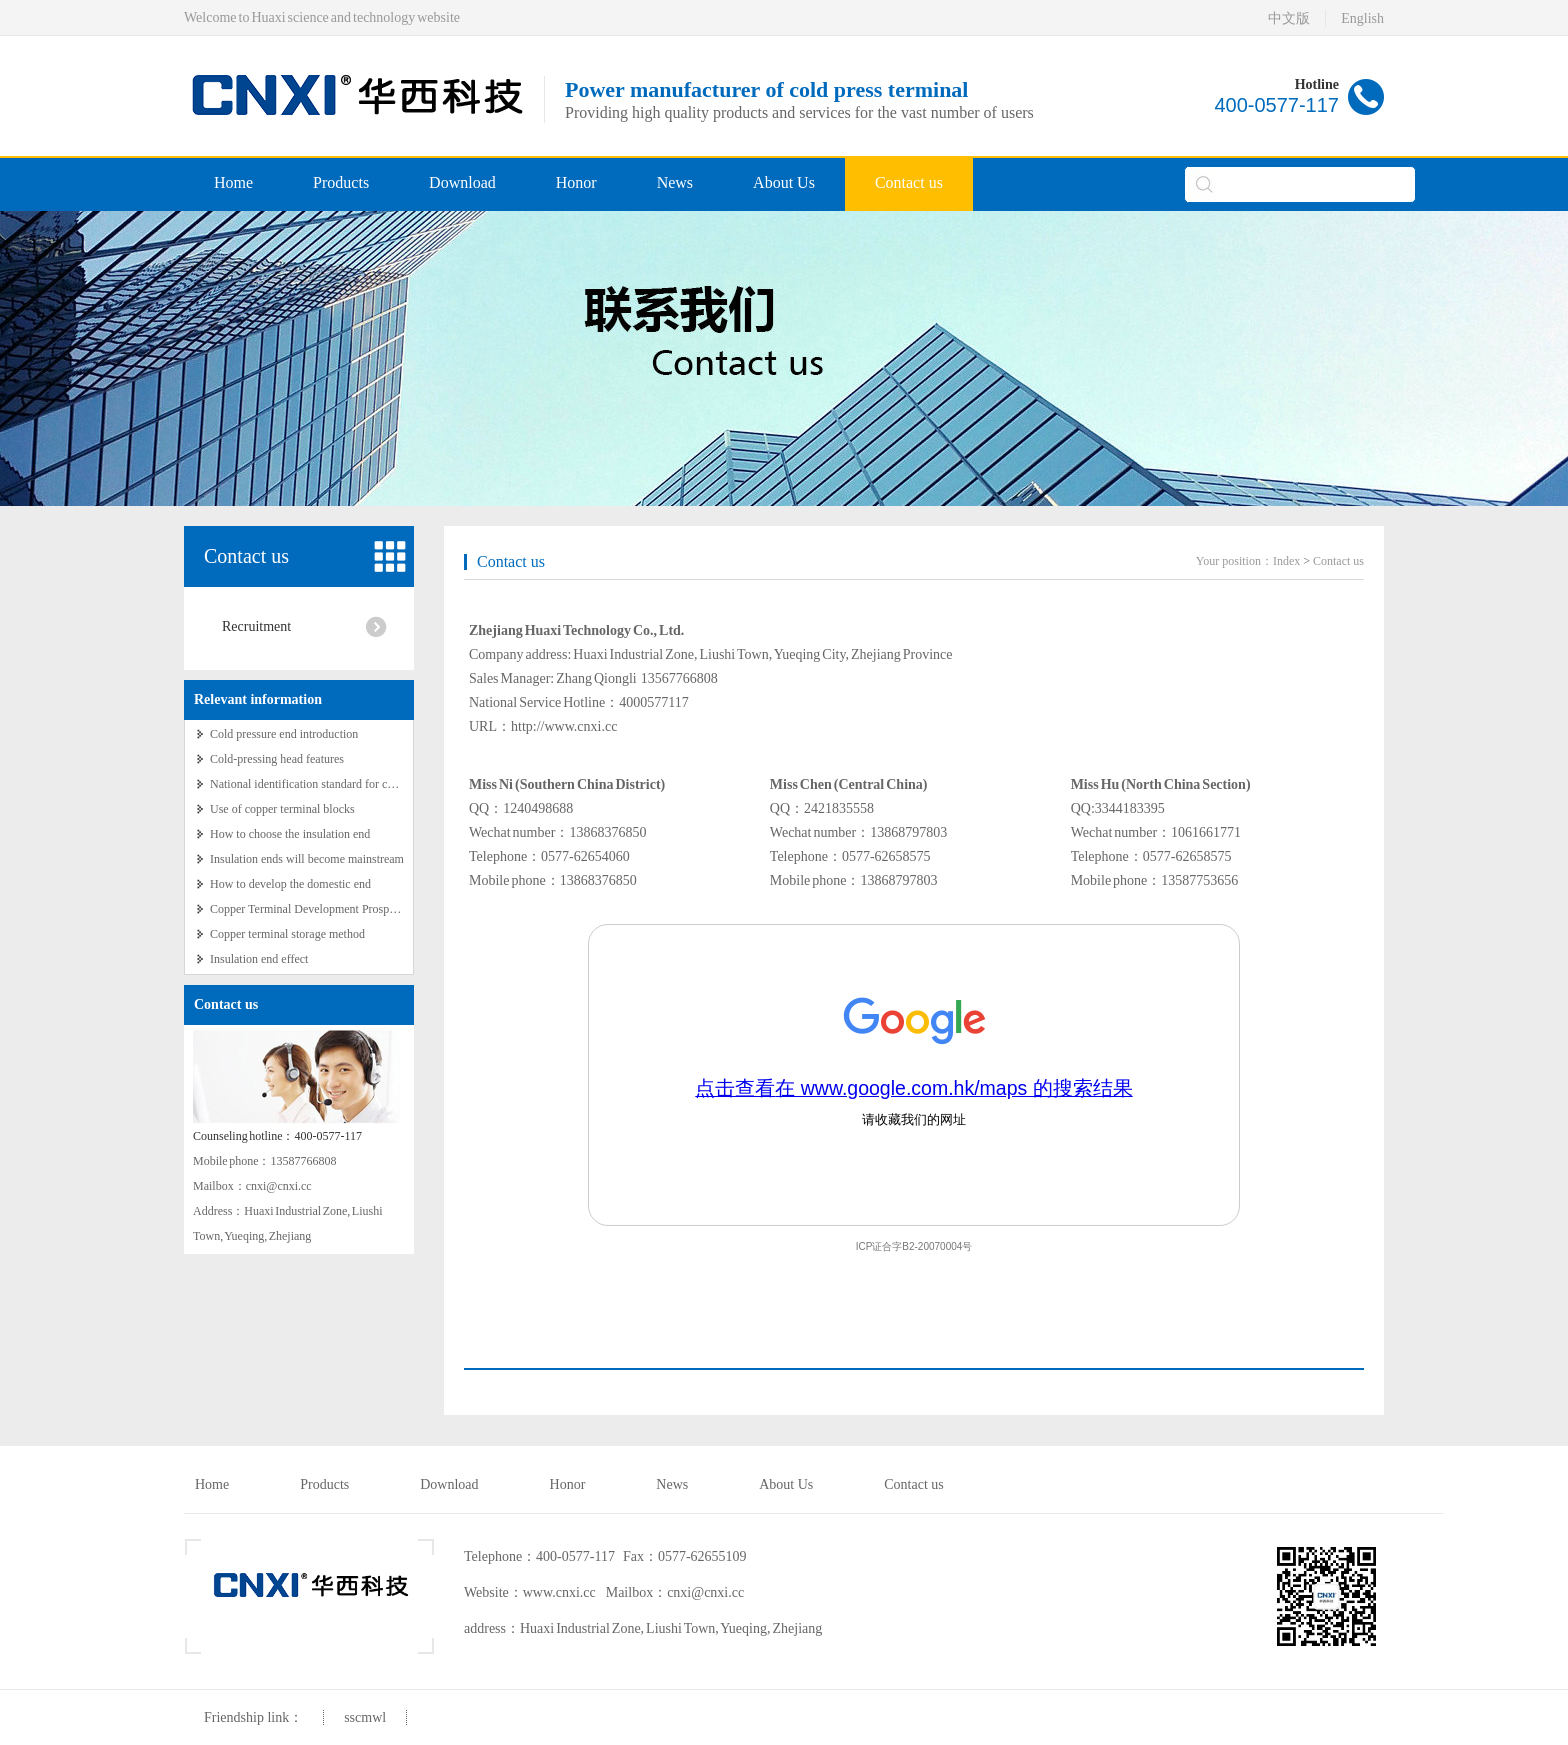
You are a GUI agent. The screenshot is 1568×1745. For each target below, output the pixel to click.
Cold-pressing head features (277, 759)
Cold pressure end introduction (284, 734)
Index (1286, 561)
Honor (576, 182)
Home (233, 182)
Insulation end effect (259, 959)
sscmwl (365, 1717)
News (675, 182)
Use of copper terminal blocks (282, 809)
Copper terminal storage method (287, 934)
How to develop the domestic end (290, 884)
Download (462, 182)
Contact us (909, 182)
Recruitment (256, 626)
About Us (784, 182)
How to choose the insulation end (290, 834)
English (1362, 18)
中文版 (1289, 18)
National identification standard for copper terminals (336, 784)
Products (341, 182)
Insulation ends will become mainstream (307, 859)
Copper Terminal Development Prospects (309, 909)
